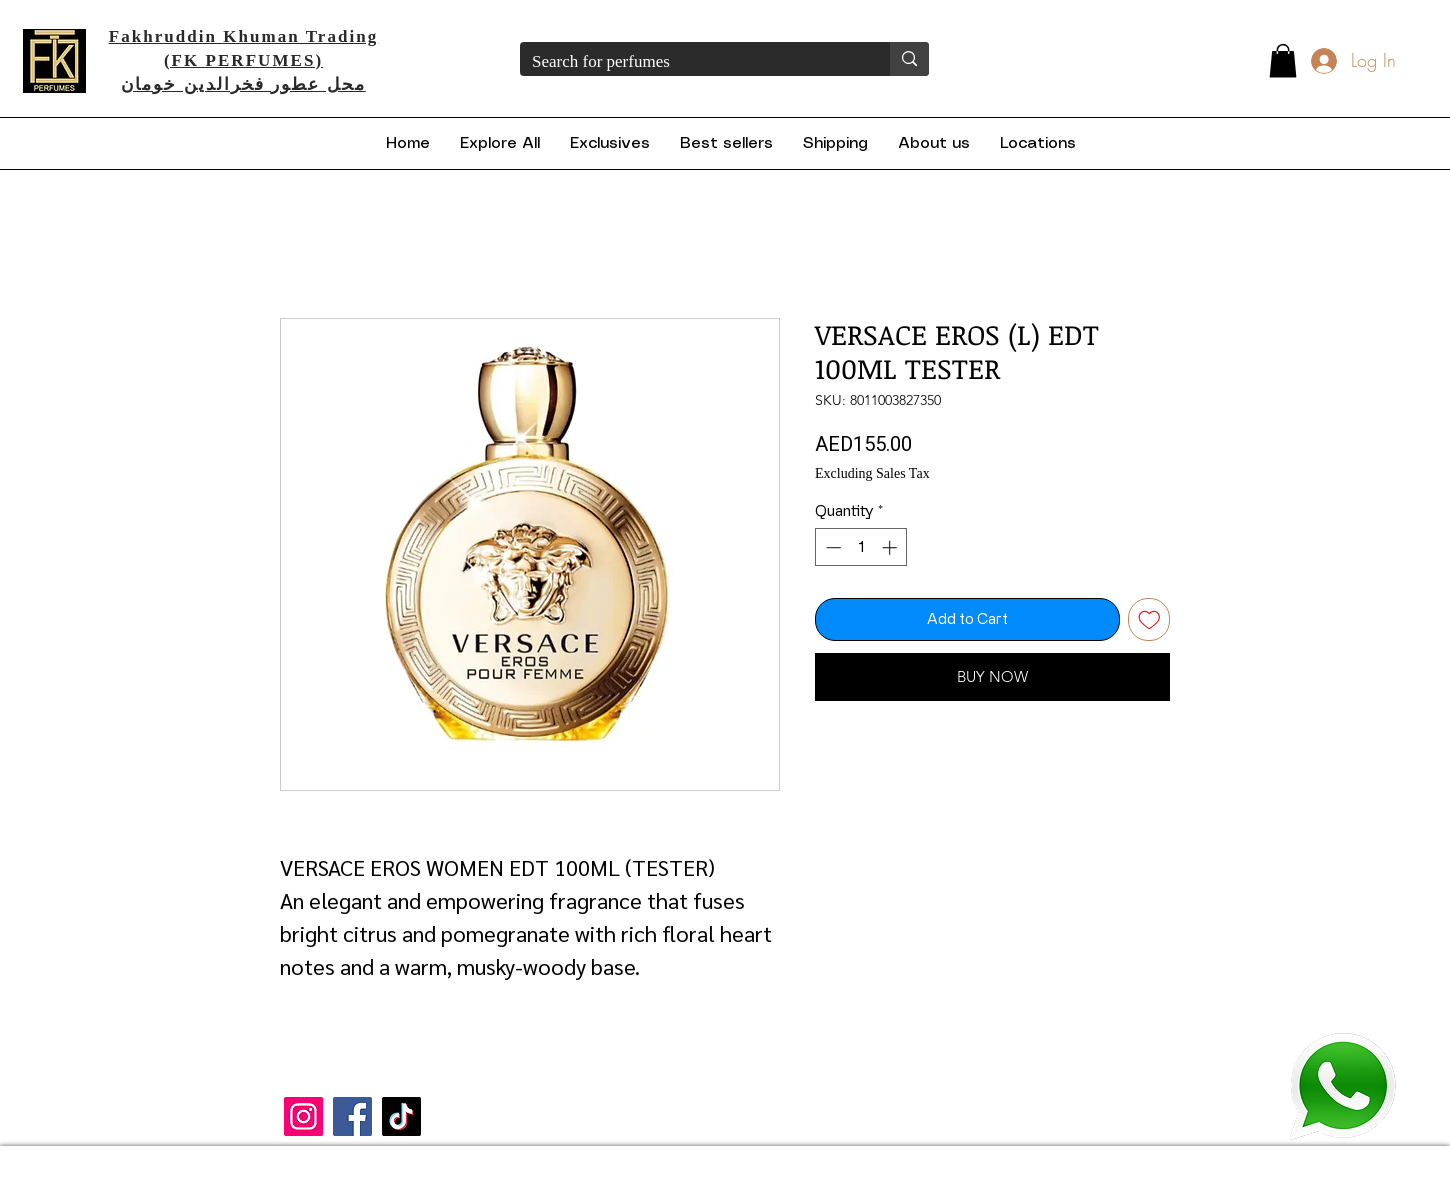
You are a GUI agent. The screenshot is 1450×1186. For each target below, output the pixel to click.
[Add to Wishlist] (1149, 619)
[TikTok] (401, 1116)
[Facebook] (352, 1116)
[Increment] (891, 547)
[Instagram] (303, 1116)
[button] (1283, 60)
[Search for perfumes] (690, 62)
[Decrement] (831, 547)
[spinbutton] (861, 547)
